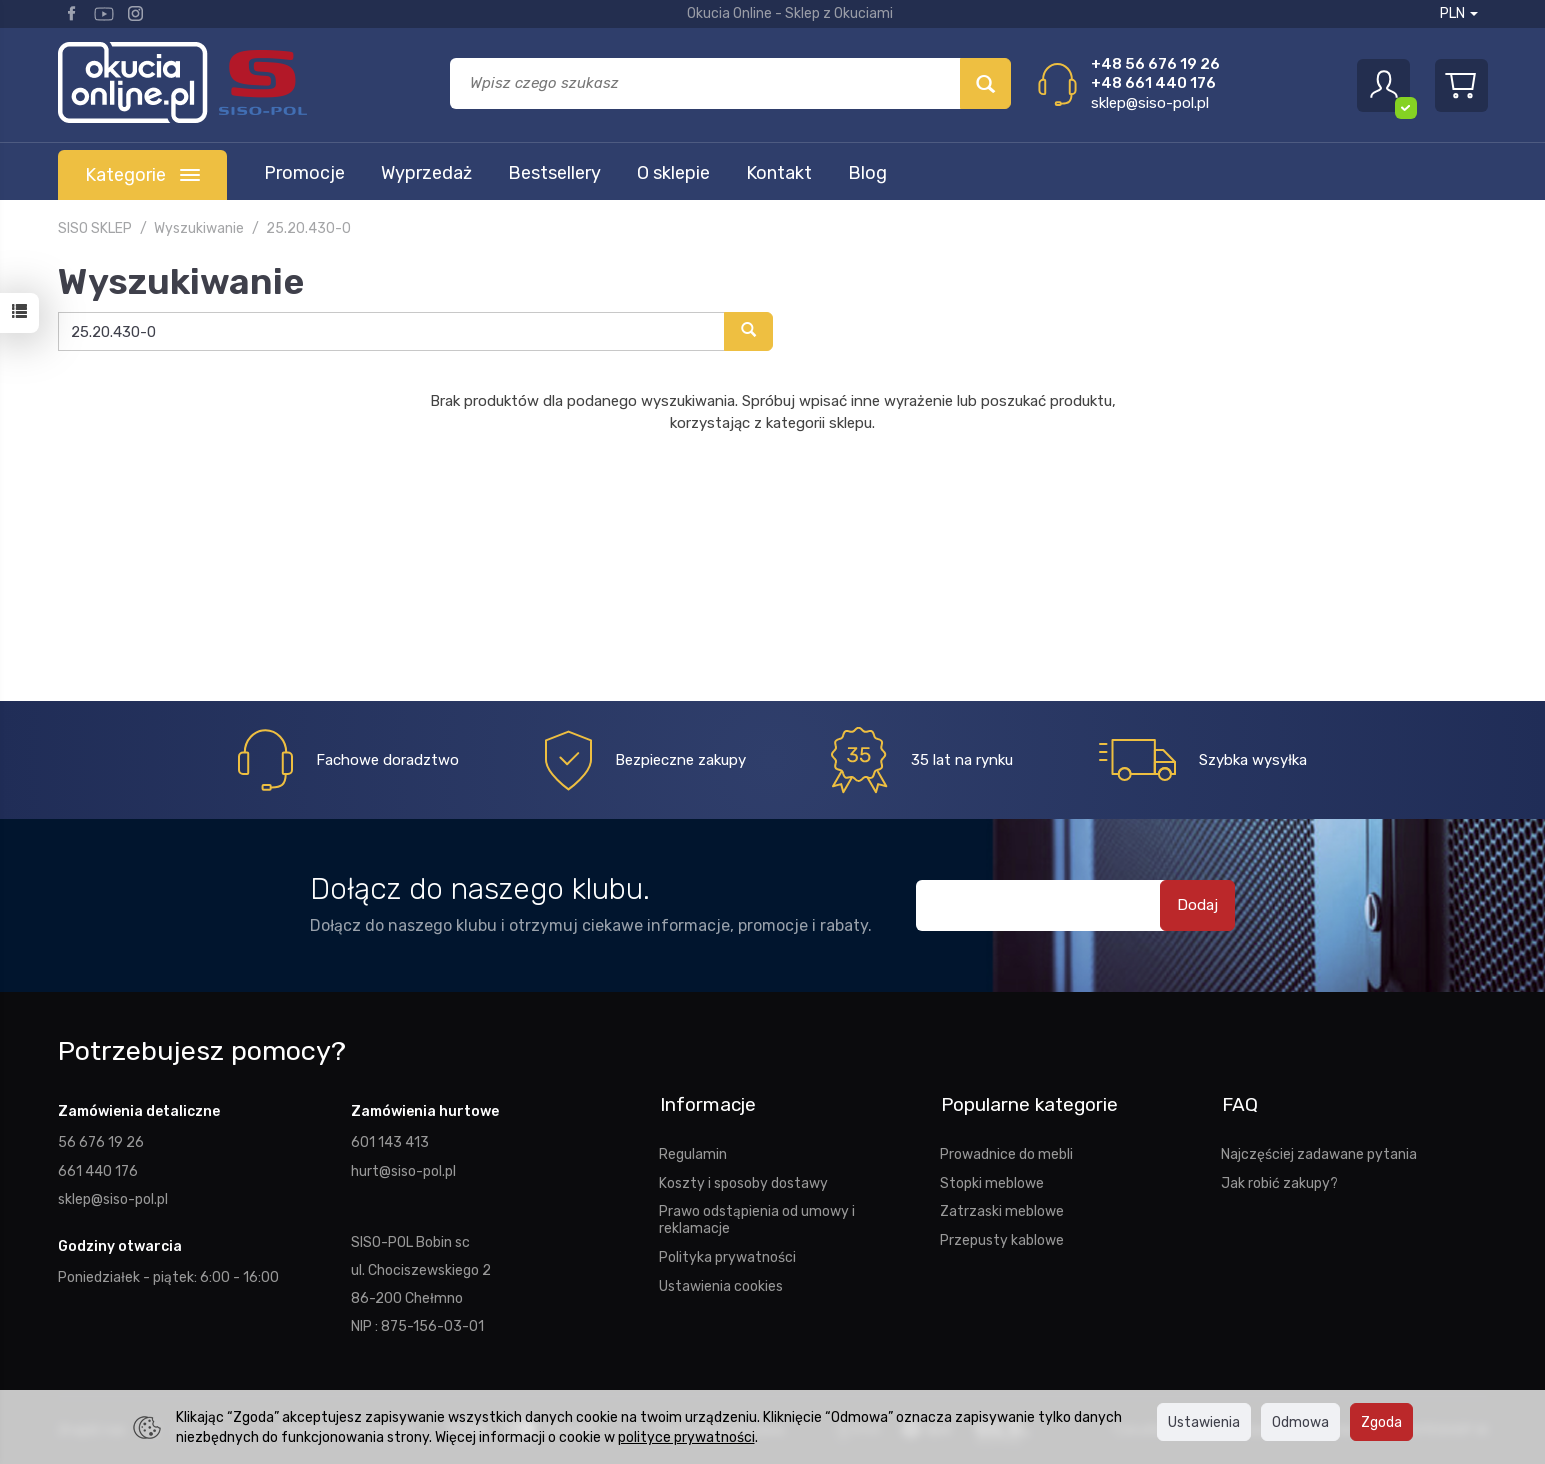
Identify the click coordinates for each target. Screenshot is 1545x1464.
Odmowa (1300, 1422)
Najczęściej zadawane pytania (1319, 1151)
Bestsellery (554, 173)
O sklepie (673, 173)
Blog (867, 173)
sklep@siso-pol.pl (1150, 103)
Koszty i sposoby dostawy (743, 1180)
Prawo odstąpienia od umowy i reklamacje (757, 1216)
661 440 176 (98, 1170)
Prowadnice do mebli (1006, 1151)
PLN (1459, 13)
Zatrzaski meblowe (1002, 1208)
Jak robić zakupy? (1279, 1180)
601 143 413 (390, 1142)
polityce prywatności (686, 1437)
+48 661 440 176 (1153, 83)
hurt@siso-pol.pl (403, 1170)
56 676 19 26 (101, 1142)
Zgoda (1381, 1422)
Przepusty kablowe (1002, 1237)
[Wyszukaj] (985, 83)
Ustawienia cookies (721, 1283)
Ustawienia (1204, 1422)
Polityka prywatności (727, 1254)
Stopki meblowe (992, 1180)
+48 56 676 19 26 (1155, 64)
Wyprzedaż (426, 173)
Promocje (304, 173)
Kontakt (779, 173)
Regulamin (693, 1151)
